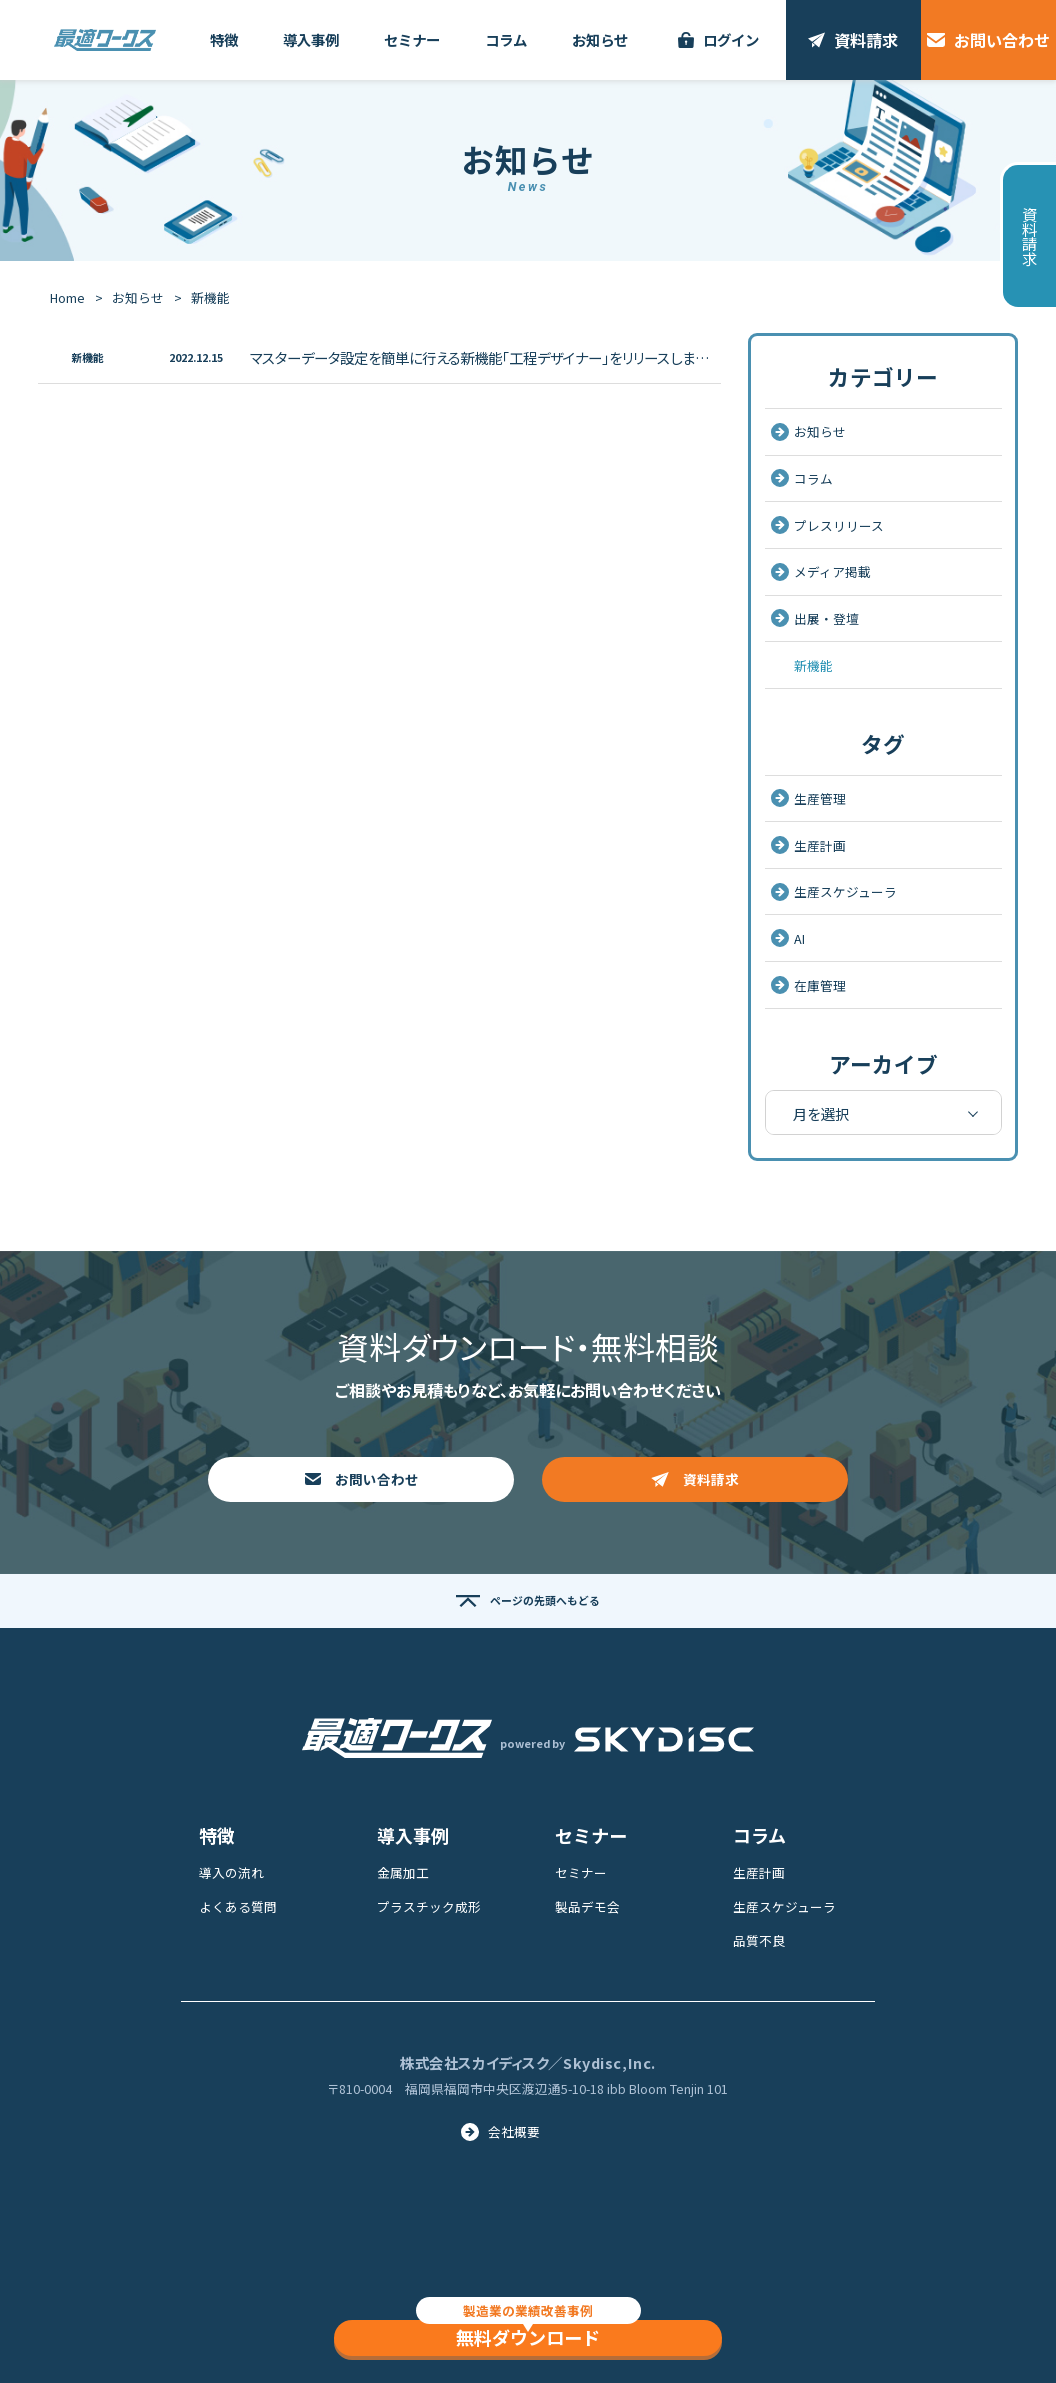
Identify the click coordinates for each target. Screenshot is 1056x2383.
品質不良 (759, 1940)
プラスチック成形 (429, 1906)
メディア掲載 (821, 571)
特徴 (217, 1835)
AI (788, 938)
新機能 (813, 665)
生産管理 (808, 798)
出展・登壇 (815, 618)
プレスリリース (827, 525)
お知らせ (138, 297)
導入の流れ (231, 1872)
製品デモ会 (587, 1906)
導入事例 (413, 1835)
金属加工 (403, 1872)
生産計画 (808, 845)
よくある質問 (238, 1906)
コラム (802, 478)
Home (67, 297)
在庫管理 (808, 985)
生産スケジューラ (834, 891)
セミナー (591, 1835)
